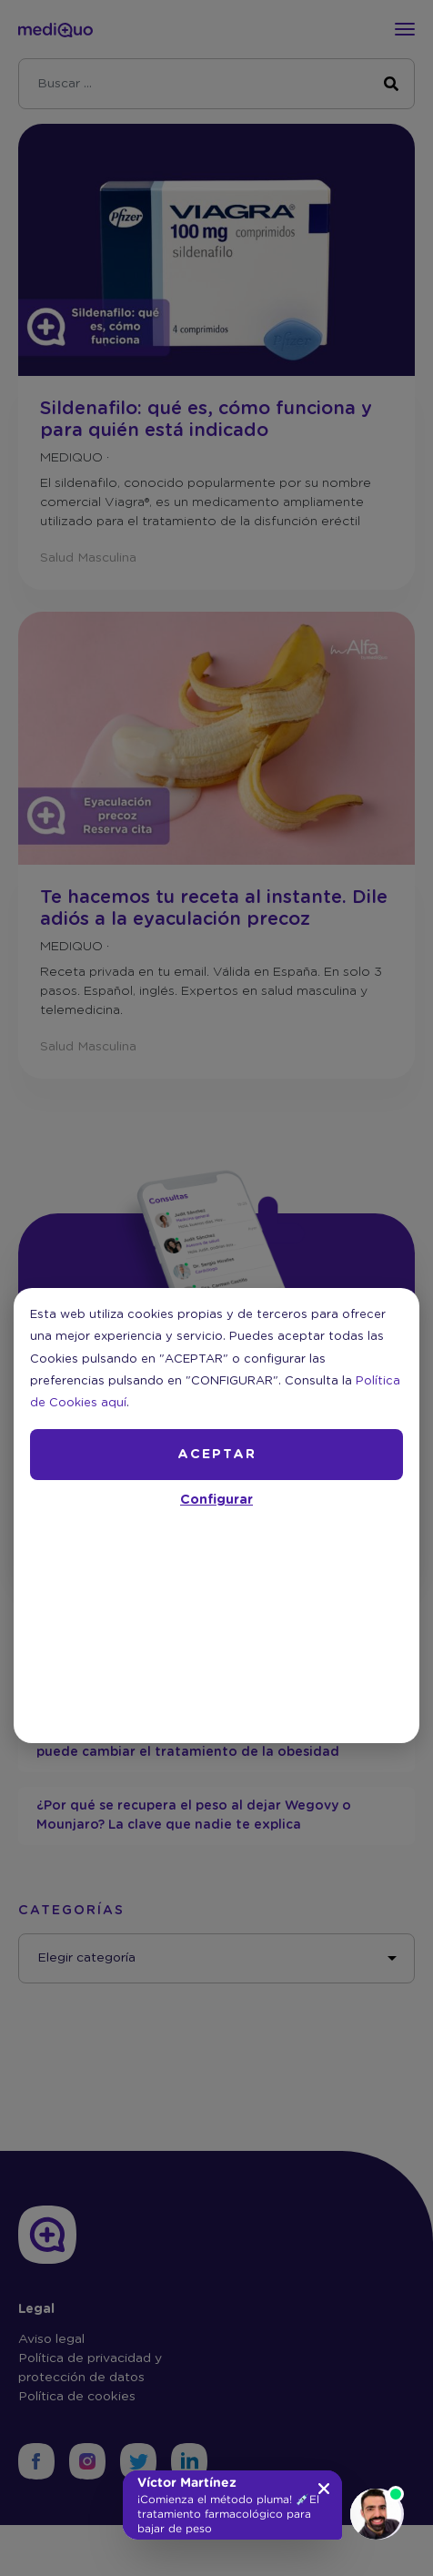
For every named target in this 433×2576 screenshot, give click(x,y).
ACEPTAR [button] (217, 1454)
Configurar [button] (216, 1500)
